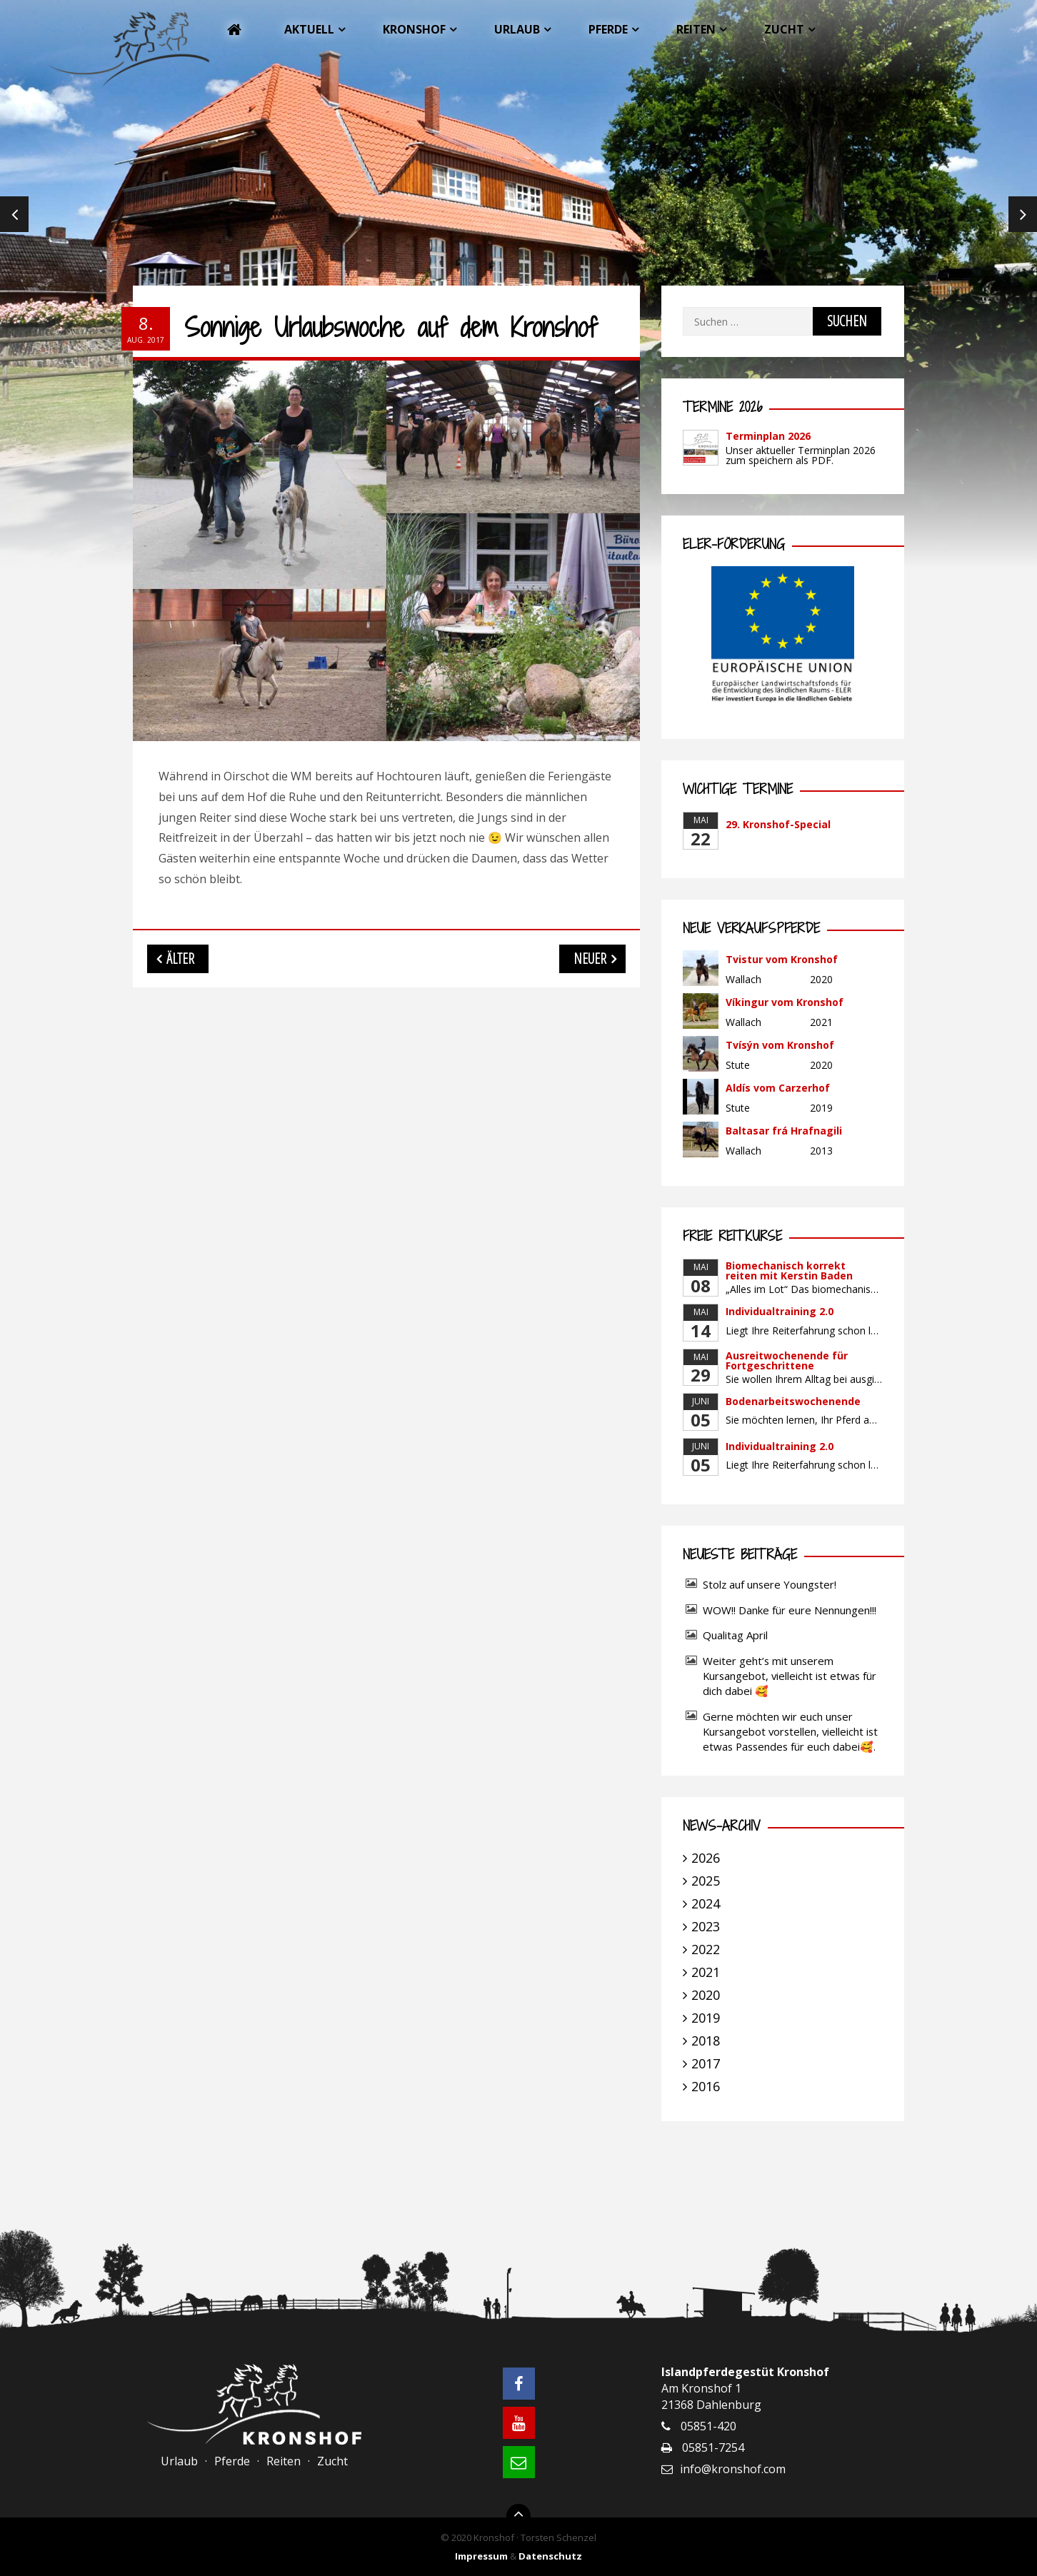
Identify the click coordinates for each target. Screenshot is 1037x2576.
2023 (705, 1926)
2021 (705, 1972)
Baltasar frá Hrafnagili (784, 1130)
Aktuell (309, 29)
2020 (705, 1994)
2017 (705, 2063)
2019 (705, 2017)
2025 (705, 1880)
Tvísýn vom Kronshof (780, 1045)
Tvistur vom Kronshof (782, 959)
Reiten (696, 29)
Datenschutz (550, 2556)
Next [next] (1022, 214)
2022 (705, 1949)
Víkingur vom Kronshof (784, 1002)
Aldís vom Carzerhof (778, 1088)
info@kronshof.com (733, 2469)
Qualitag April (735, 1635)
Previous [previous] (14, 214)
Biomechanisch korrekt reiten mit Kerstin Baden (789, 1270)
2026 (705, 1857)
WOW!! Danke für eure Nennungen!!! (789, 1610)
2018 (705, 2040)
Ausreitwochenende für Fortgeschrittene (787, 1360)
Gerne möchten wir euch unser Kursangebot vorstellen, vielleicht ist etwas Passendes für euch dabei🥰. (790, 1731)
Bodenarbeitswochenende (793, 1401)
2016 (705, 2086)
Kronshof (414, 29)
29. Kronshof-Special (778, 824)
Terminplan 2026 (768, 436)
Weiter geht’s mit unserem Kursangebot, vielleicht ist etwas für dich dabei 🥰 (789, 1676)
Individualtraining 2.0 (779, 1311)
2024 (705, 1903)
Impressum (481, 2556)
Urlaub (517, 29)
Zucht (784, 29)
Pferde (608, 29)
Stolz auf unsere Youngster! (769, 1584)
